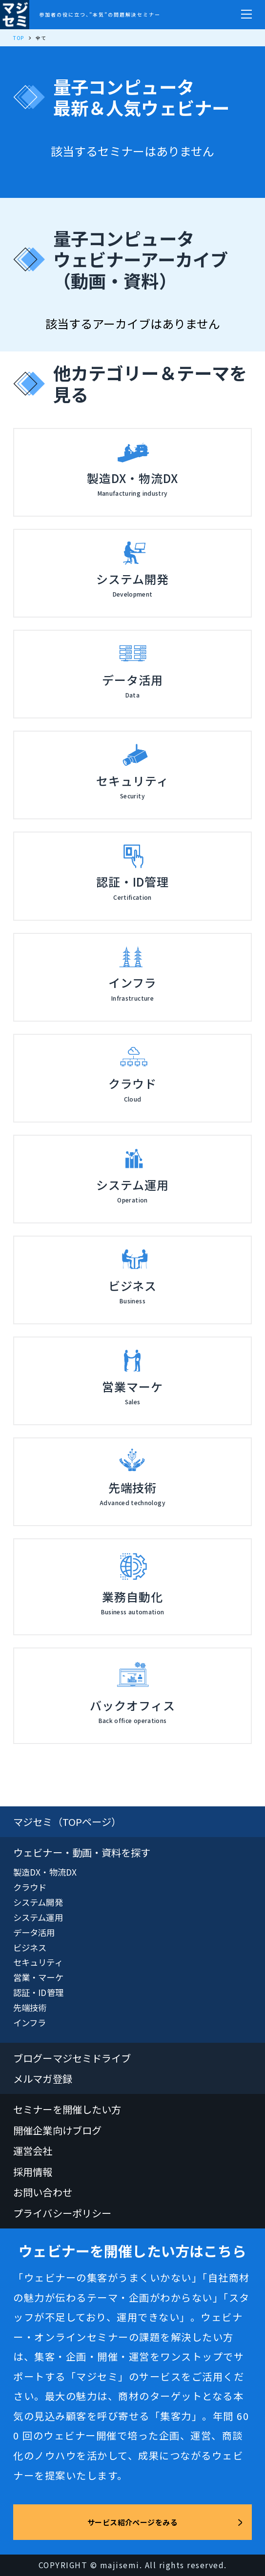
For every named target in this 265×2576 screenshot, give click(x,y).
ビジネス (29, 1947)
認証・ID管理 (38, 1992)
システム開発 (38, 1902)
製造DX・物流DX (45, 1872)
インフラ (29, 2022)
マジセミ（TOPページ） (67, 1821)
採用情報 (32, 2171)
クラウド (29, 1887)
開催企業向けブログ (57, 2130)
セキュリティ (38, 1962)
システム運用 (38, 1917)
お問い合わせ (42, 2192)
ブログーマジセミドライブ (72, 2058)
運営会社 (32, 2150)
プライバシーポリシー (62, 2213)
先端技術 (29, 2007)
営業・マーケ (38, 1977)
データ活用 (34, 1932)
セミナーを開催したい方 (67, 2109)
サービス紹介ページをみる (132, 2522)
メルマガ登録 (42, 2078)
